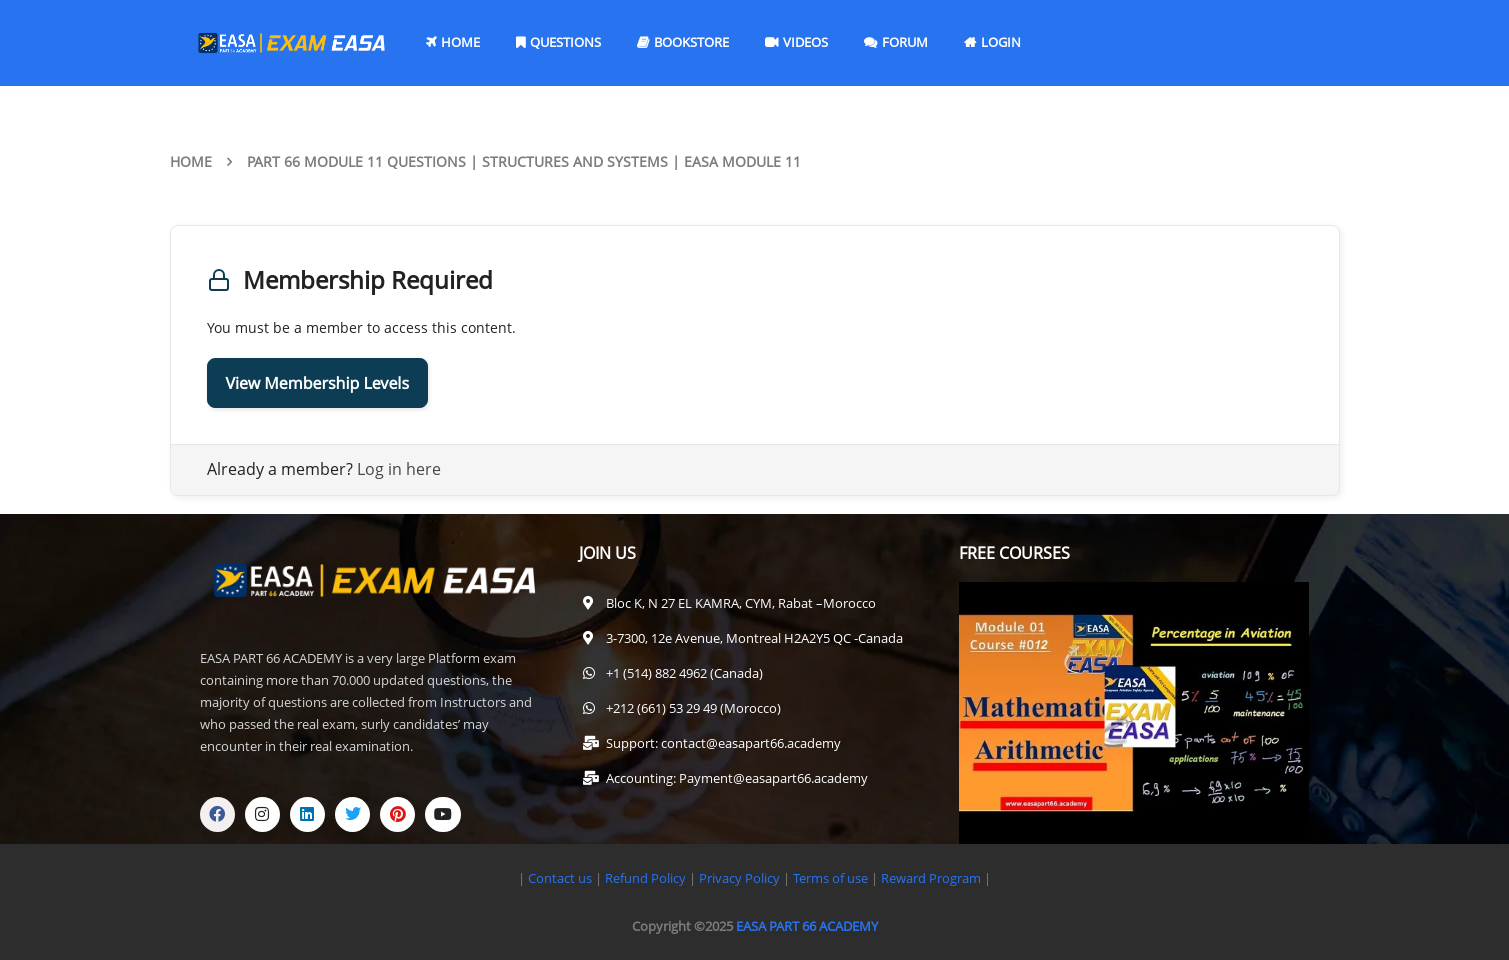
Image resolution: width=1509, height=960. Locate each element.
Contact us (560, 878)
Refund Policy (644, 878)
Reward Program (932, 878)
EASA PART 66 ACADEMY (807, 926)
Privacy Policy (739, 878)
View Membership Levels (318, 383)
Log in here (399, 469)
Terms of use (832, 878)
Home (191, 161)
